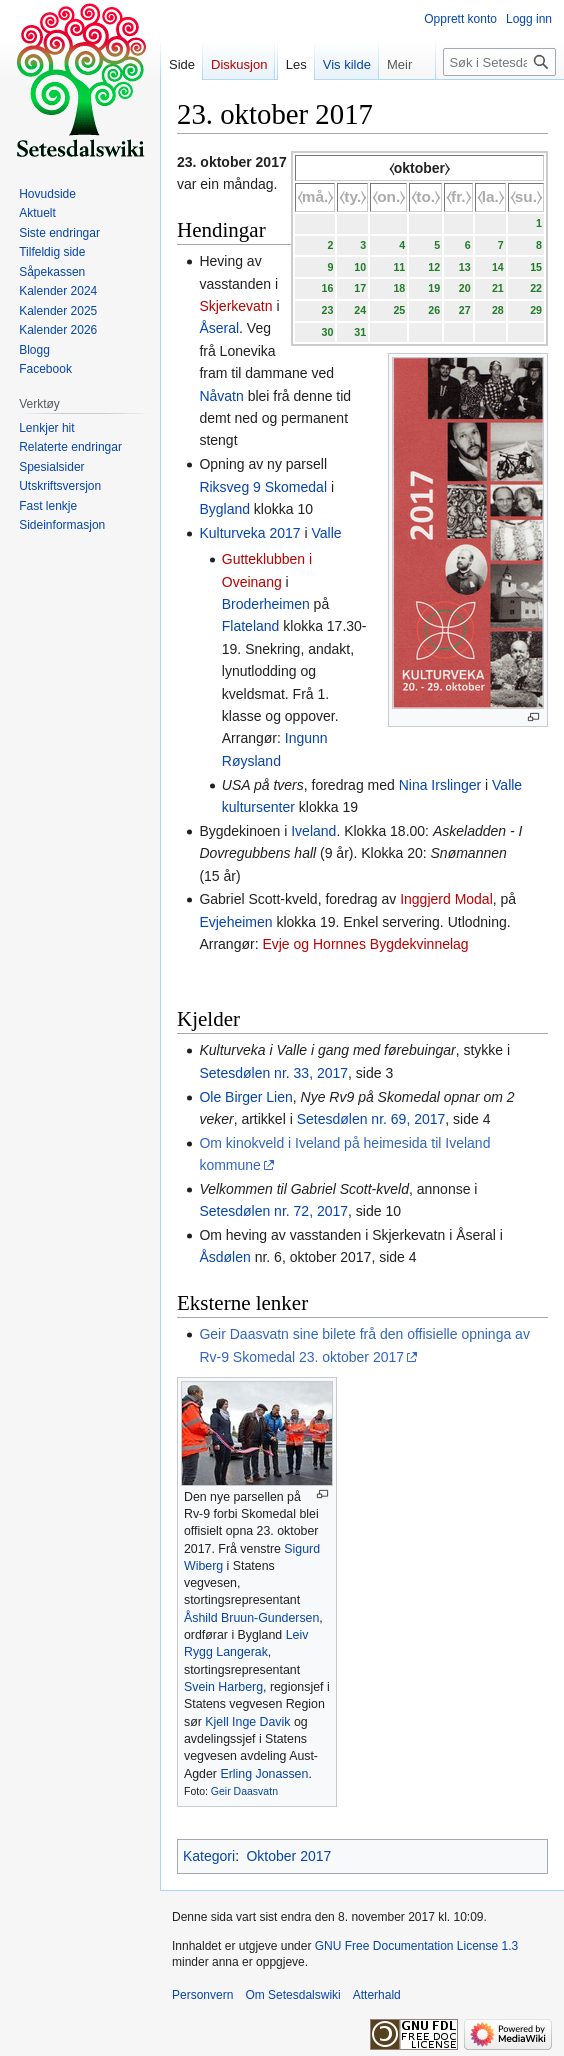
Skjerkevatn (235, 306)
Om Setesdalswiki (292, 1995)
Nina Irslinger (440, 785)
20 (465, 288)
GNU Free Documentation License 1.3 (416, 1946)
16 (327, 288)
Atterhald (377, 1995)
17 (360, 288)
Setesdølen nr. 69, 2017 (371, 1119)
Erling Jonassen (264, 1774)
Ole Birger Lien (245, 1097)
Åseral (219, 328)
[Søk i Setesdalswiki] (499, 62)
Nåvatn (221, 396)
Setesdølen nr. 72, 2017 (273, 1211)
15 (536, 267)
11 (399, 267)
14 (498, 267)
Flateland (251, 626)
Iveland (313, 831)
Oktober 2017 (288, 1856)
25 (399, 310)
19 (434, 288)
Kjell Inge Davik (247, 1722)
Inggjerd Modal (446, 899)
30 (327, 332)
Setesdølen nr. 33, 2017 (273, 1073)
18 (399, 288)
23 (327, 310)
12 (434, 267)
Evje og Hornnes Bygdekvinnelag (365, 944)
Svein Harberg (223, 1687)
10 (360, 267)
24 (360, 310)
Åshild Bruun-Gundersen (251, 1618)
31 (360, 332)
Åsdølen (224, 1257)
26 (434, 310)
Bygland (224, 509)
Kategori (209, 1856)
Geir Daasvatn (244, 1791)
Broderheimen (266, 604)
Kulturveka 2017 (249, 533)
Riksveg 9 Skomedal (263, 487)
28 (498, 310)
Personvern (202, 1995)
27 (465, 310)
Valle (326, 533)
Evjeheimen (235, 922)
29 (536, 310)
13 (465, 267)
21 (498, 288)
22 (536, 288)
